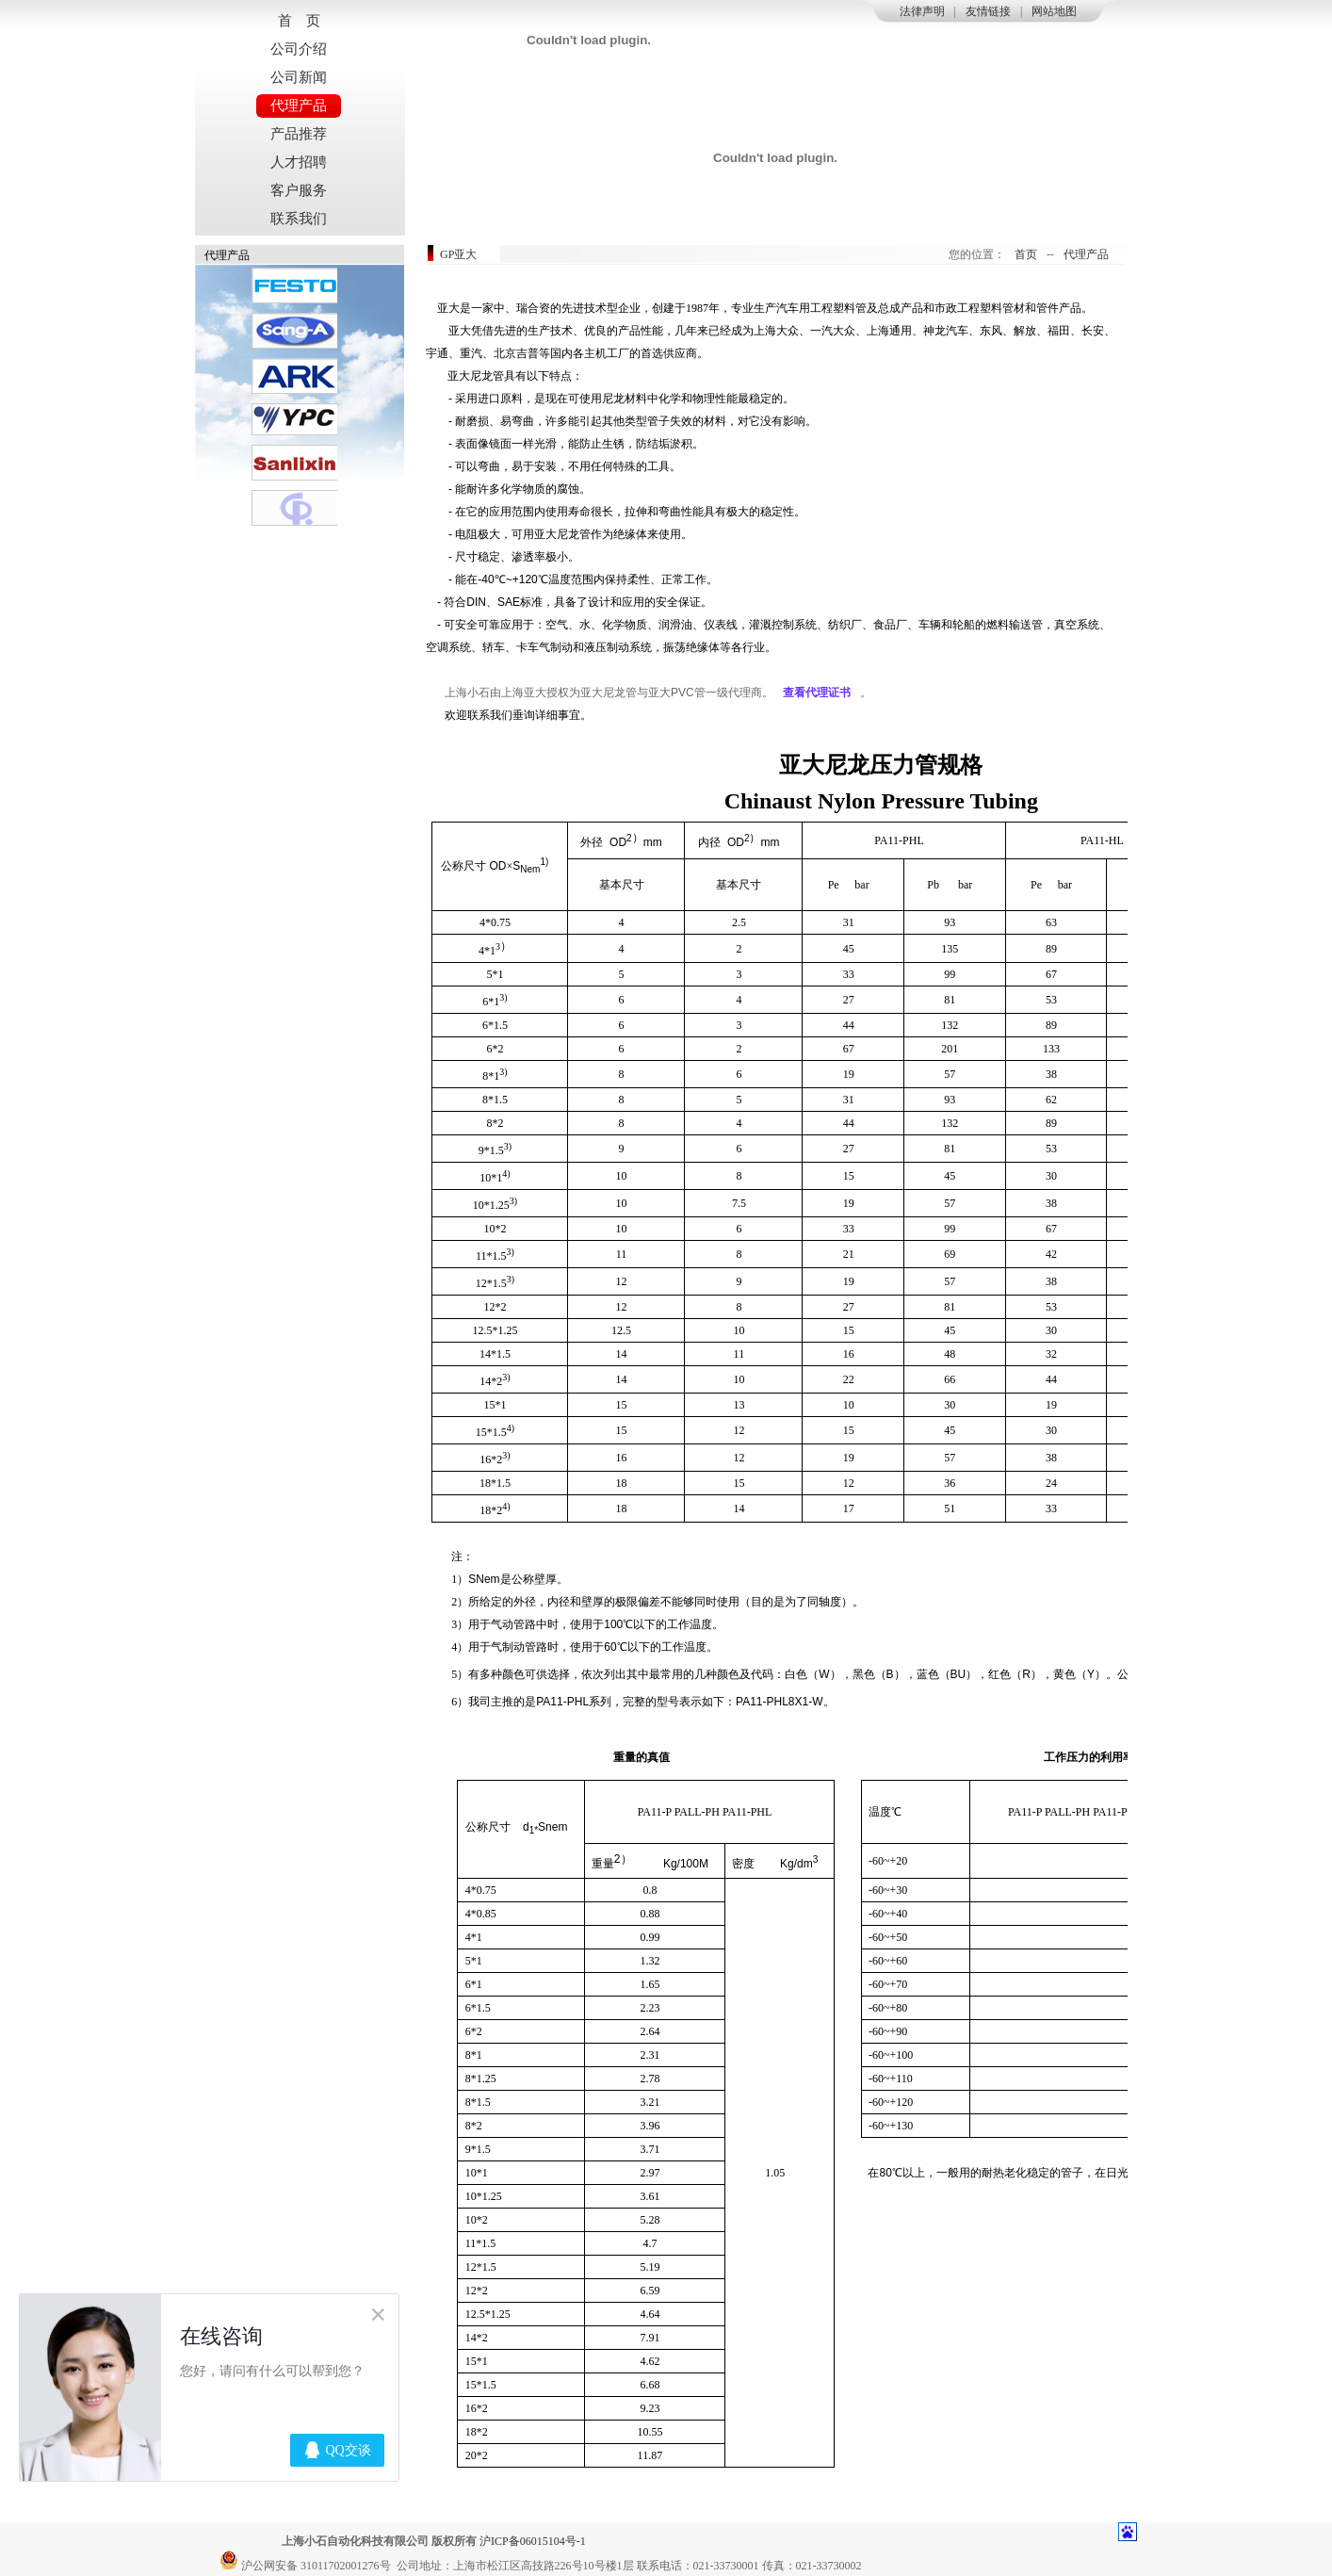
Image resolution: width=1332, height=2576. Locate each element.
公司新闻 (298, 77)
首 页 (299, 20)
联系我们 (298, 218)
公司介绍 (298, 49)
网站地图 (1054, 11)
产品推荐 (298, 133)
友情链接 (988, 11)
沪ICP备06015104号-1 (532, 2541)
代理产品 (298, 105)
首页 (1026, 254)
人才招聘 (298, 162)
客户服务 (298, 190)
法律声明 (922, 11)
